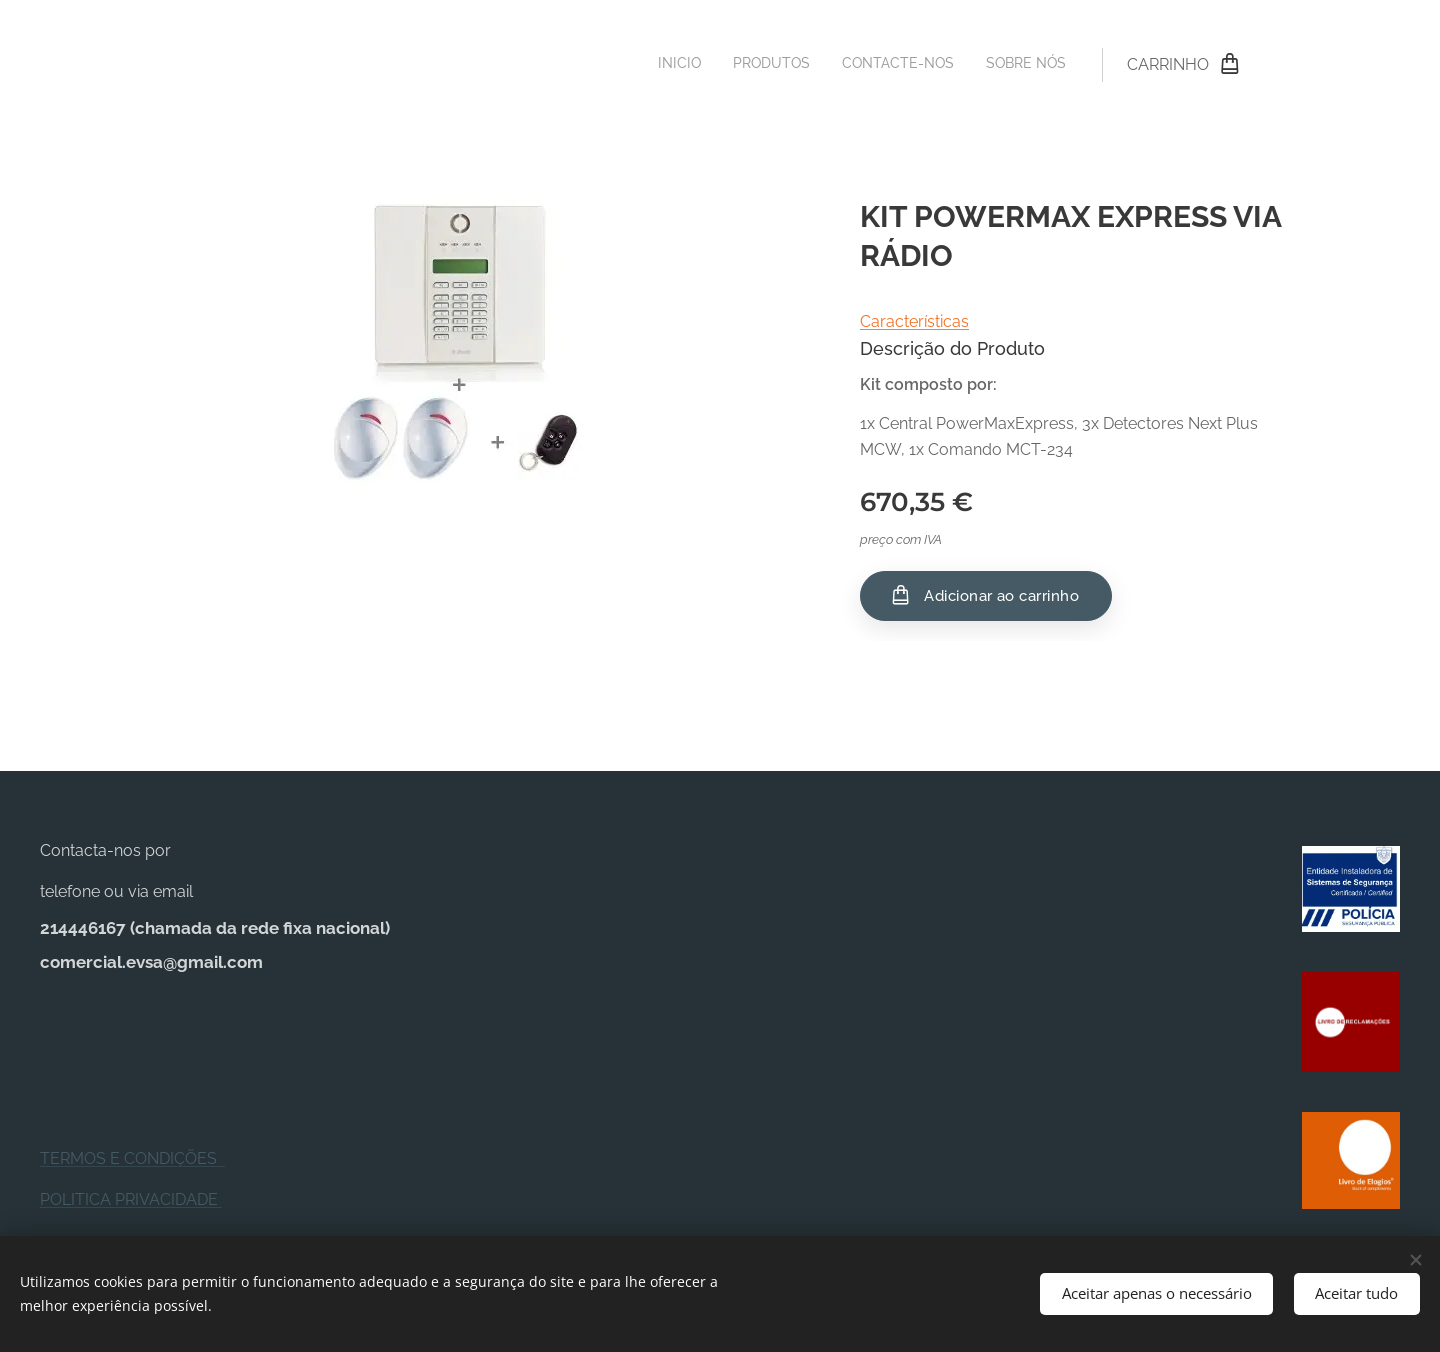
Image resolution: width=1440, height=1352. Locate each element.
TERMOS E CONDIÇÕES (132, 1158)
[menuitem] (975, 65)
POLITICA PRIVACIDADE (131, 1198)
